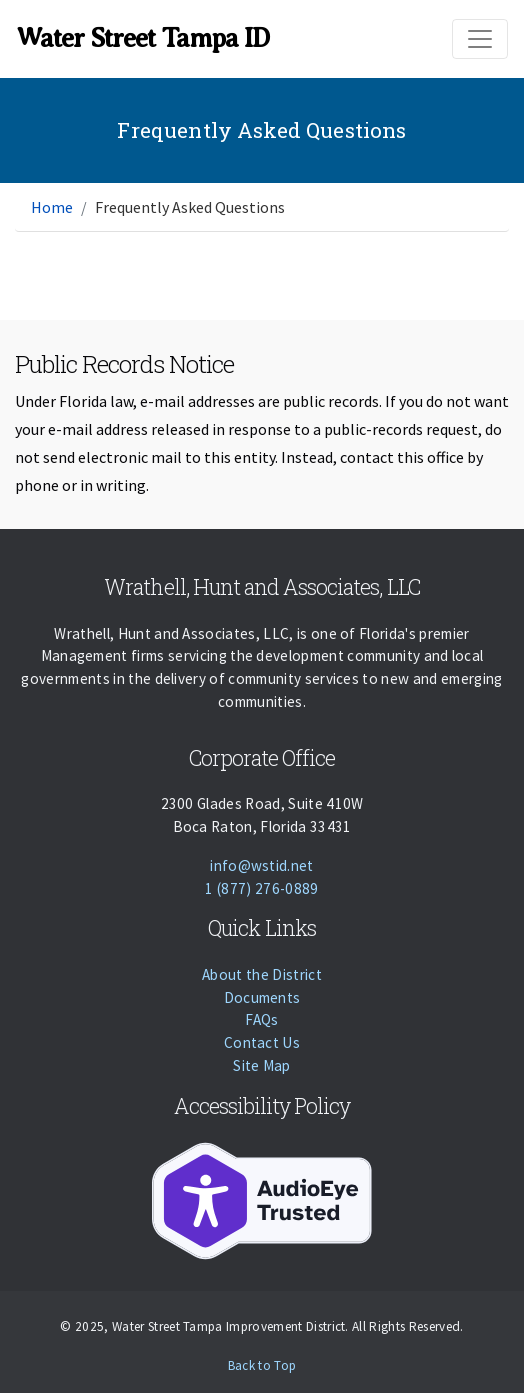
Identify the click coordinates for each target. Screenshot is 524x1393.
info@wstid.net (261, 865)
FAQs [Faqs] (261, 1019)
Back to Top (262, 1365)
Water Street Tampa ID (142, 38)
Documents (262, 997)
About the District (262, 974)
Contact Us (262, 1042)
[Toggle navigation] (480, 39)
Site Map (262, 1065)
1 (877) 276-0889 (261, 888)
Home (52, 207)
